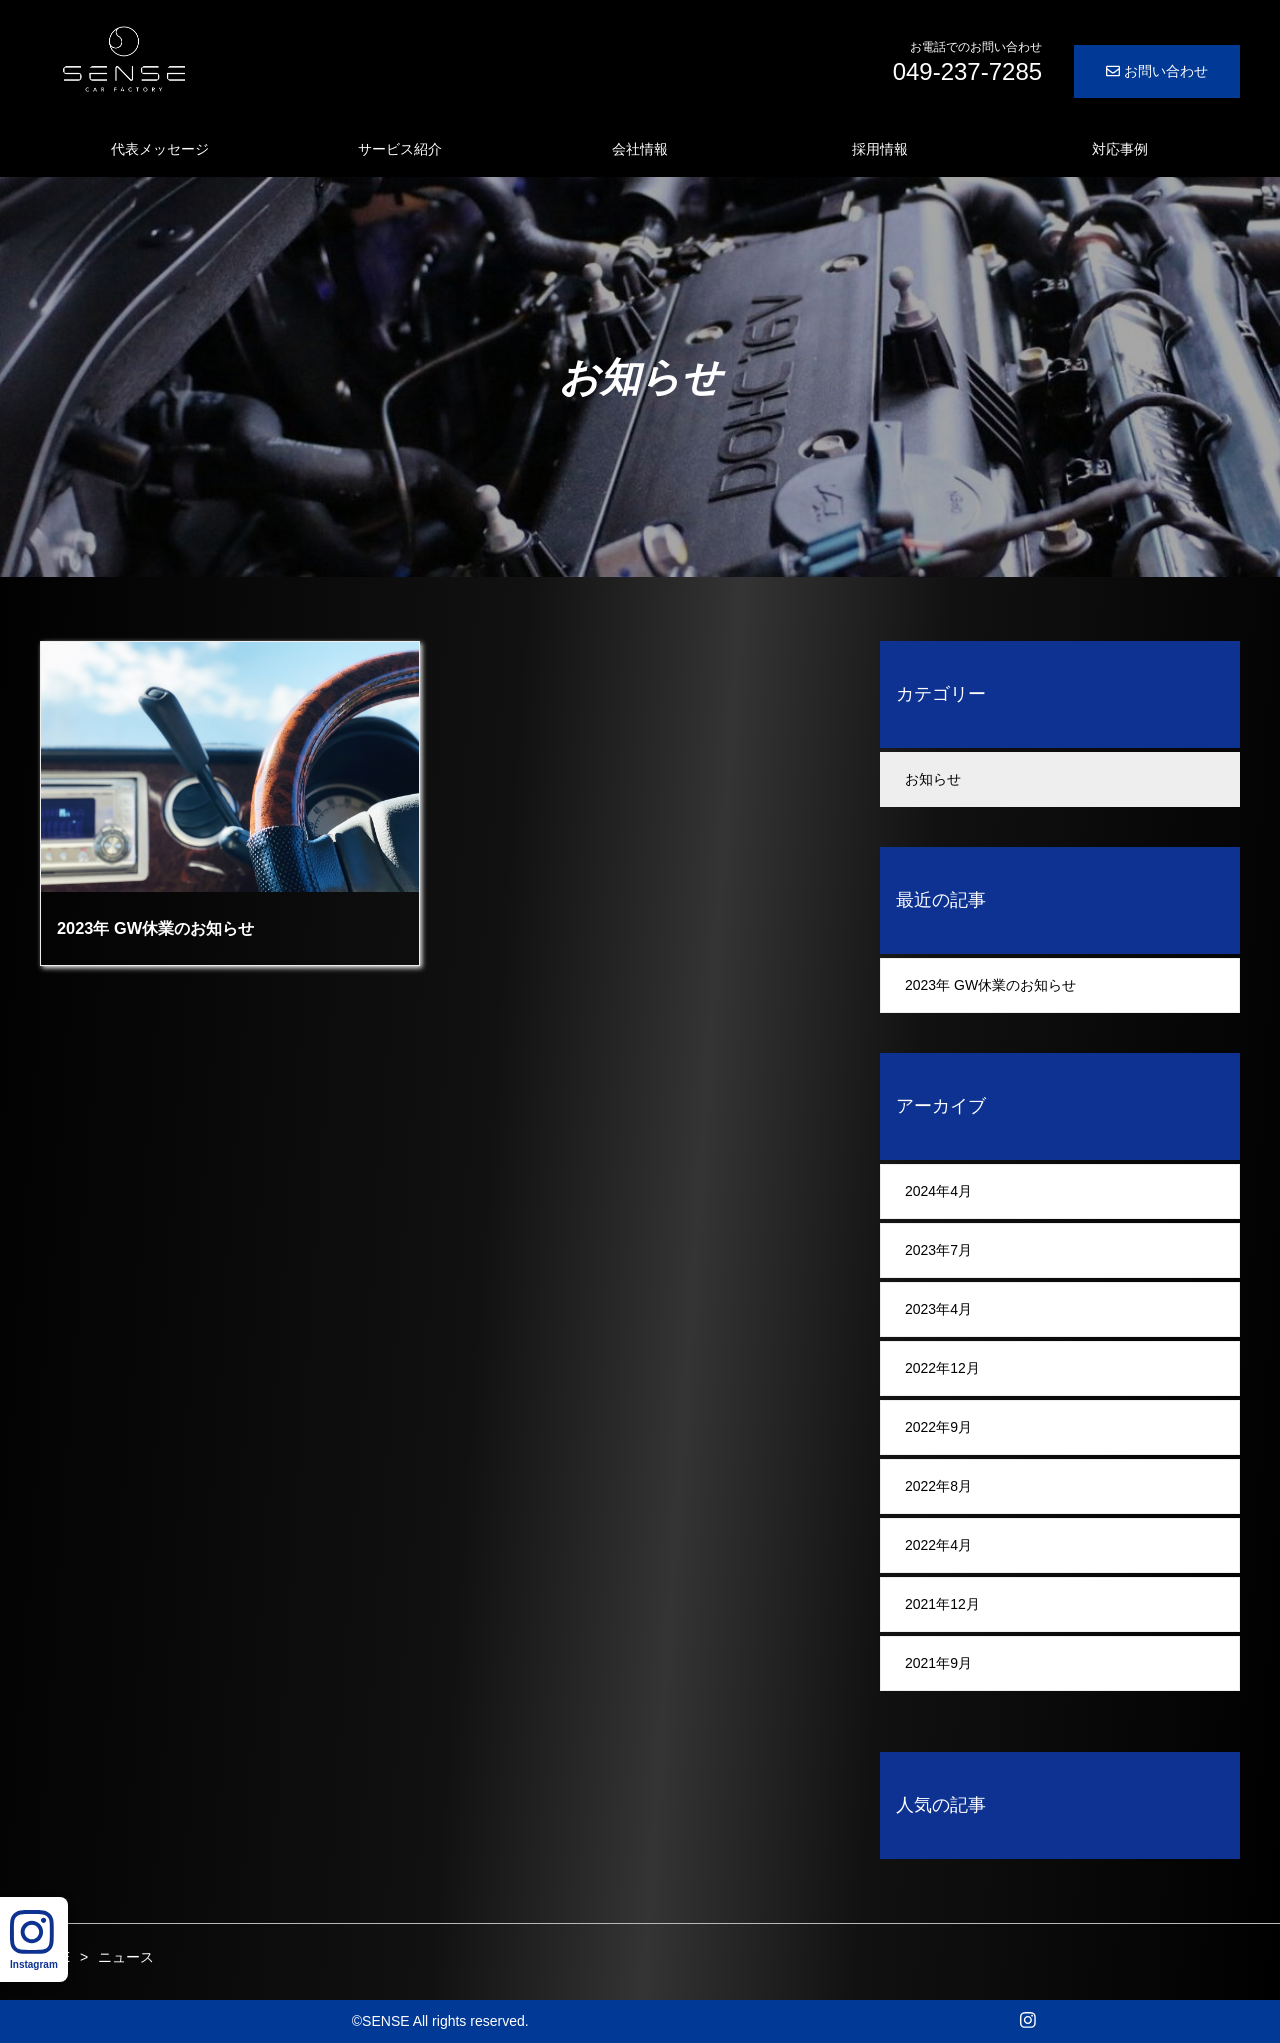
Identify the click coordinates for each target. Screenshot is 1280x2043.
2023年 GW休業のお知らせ (990, 985)
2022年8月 (938, 1486)
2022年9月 (938, 1427)
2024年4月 (938, 1191)
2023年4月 (938, 1309)
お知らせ (933, 779)
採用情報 (880, 149)
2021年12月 (942, 1604)
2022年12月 (942, 1368)
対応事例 (1120, 149)
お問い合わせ (1157, 71)
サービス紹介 (400, 149)
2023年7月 (938, 1250)
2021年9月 (938, 1663)
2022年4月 (938, 1545)
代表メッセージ (160, 149)
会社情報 (640, 149)
